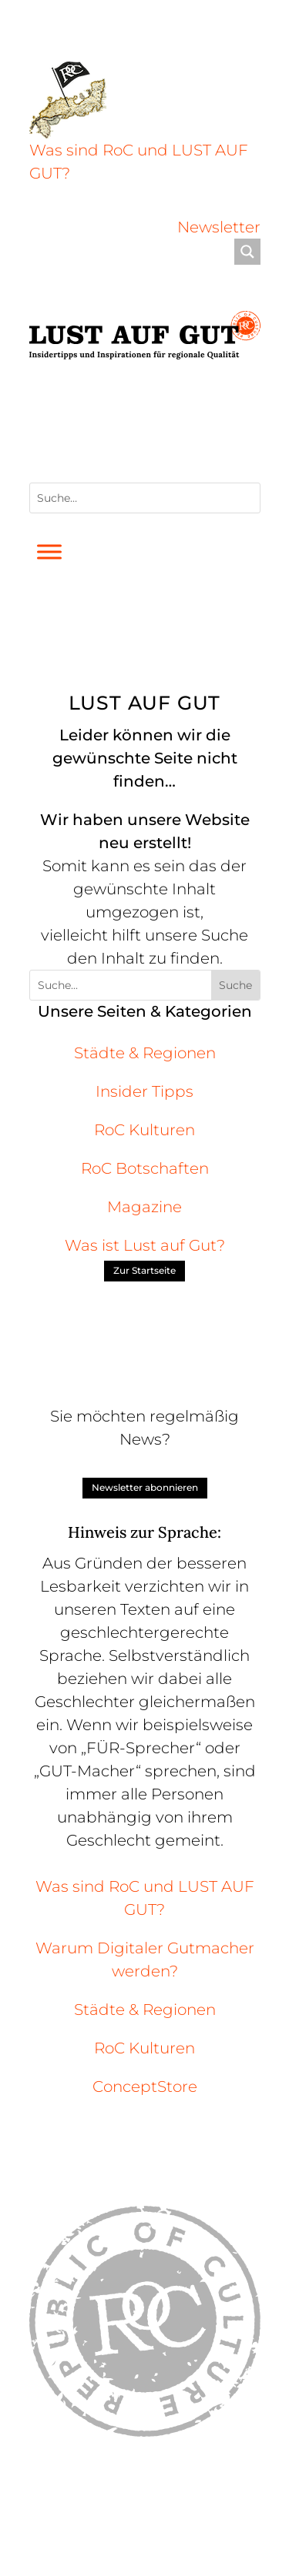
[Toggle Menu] (49, 552)
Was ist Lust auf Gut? (145, 1245)
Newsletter (218, 227)
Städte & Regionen (145, 1053)
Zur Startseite (144, 1270)
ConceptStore (144, 2086)
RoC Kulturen (144, 1130)
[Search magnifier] (247, 252)
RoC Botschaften (145, 1168)
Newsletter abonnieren (145, 1487)
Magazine (144, 1207)
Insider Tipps (144, 1091)
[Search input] (135, 252)
